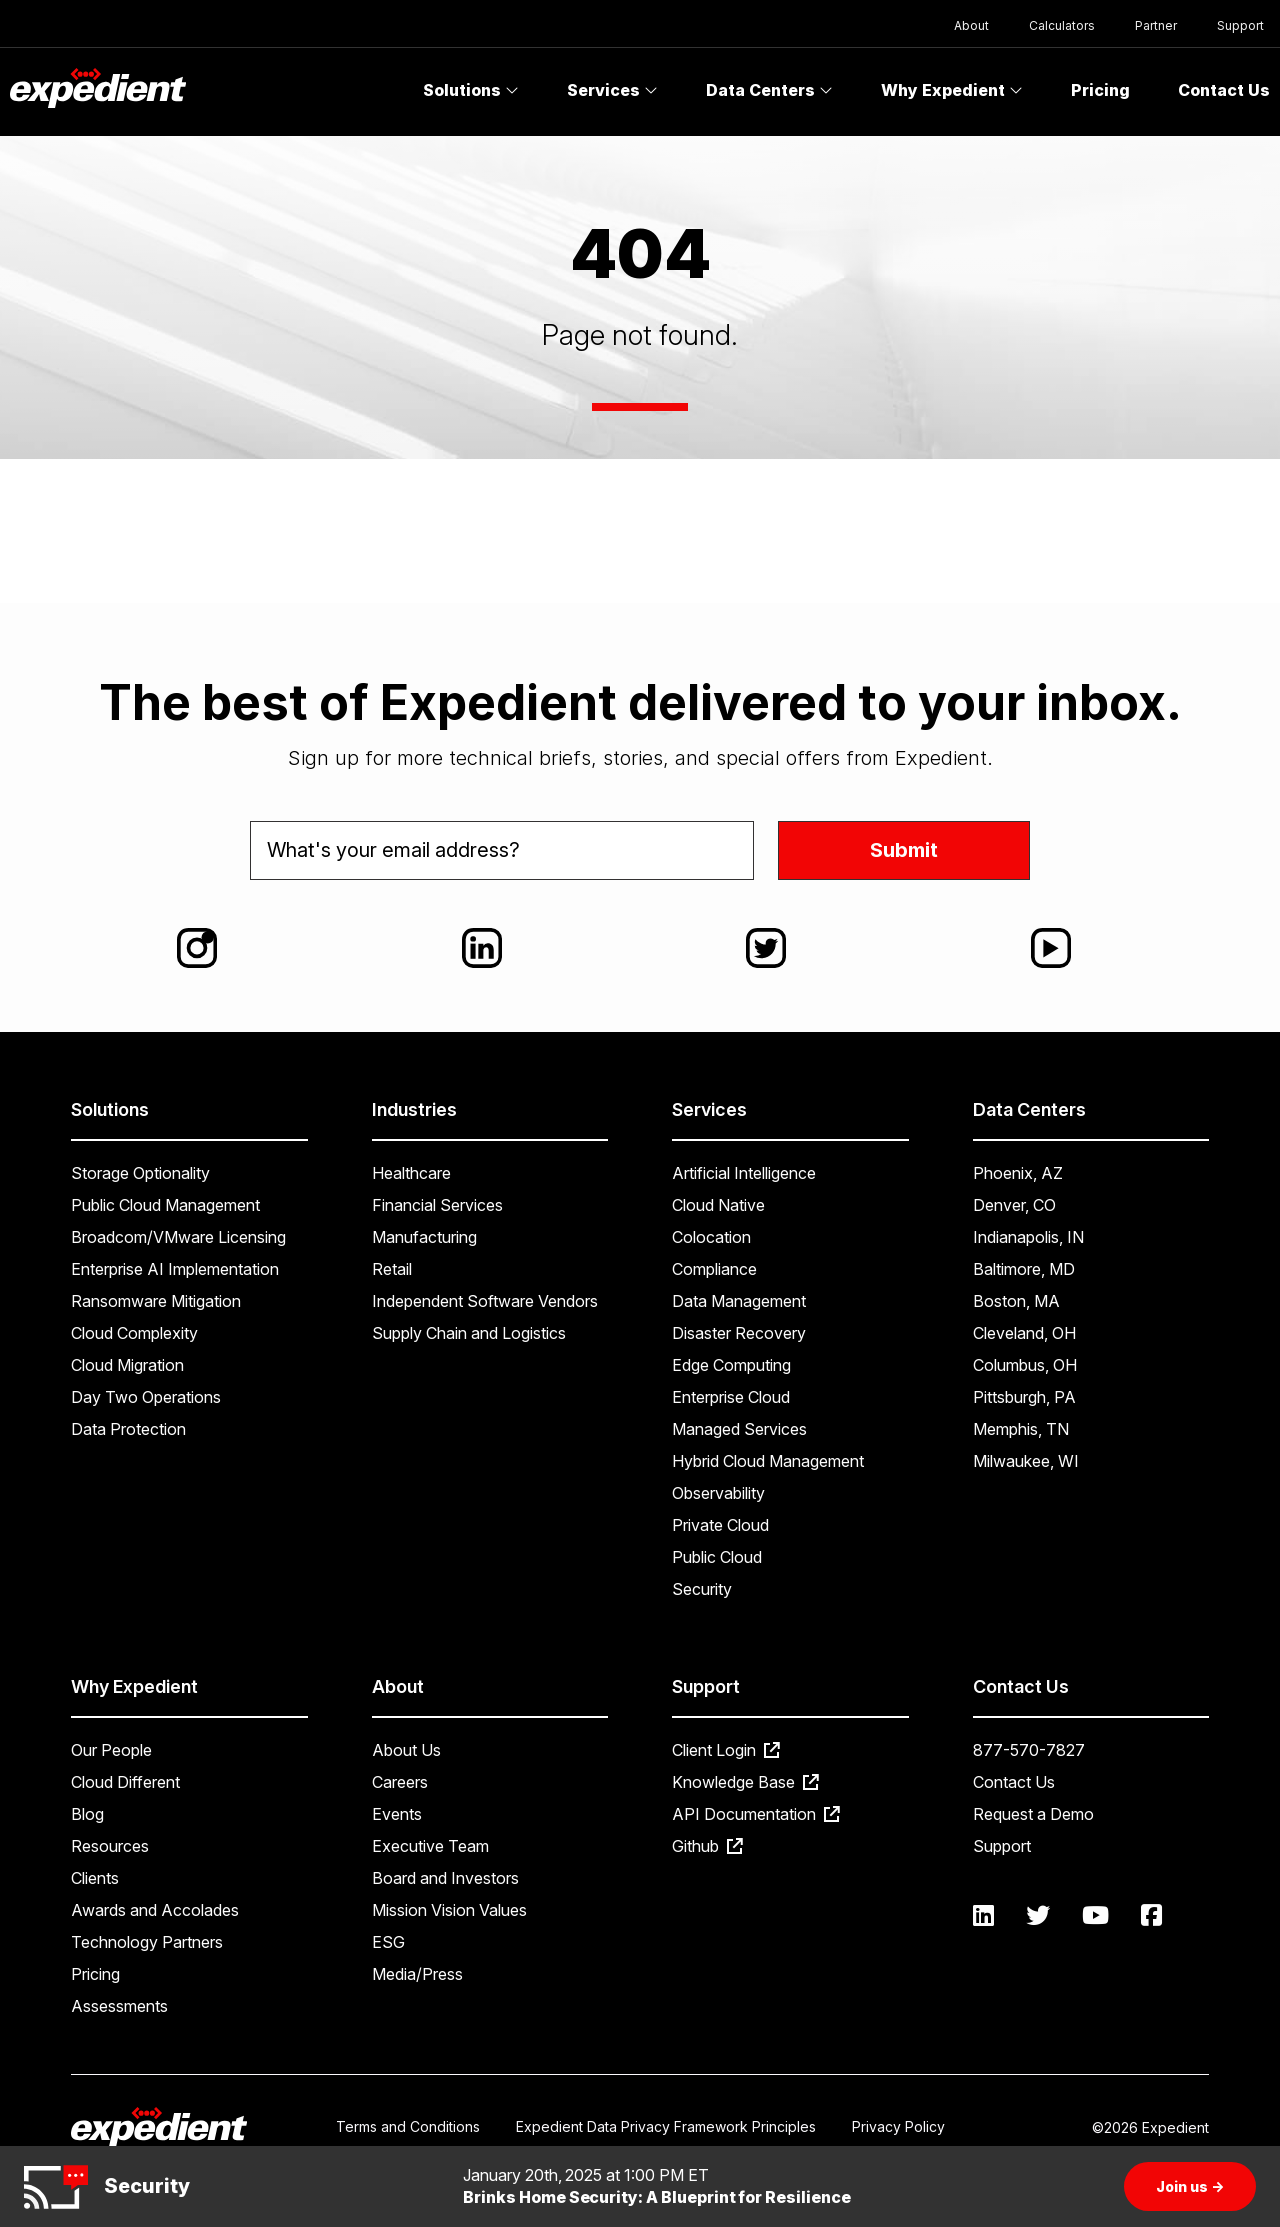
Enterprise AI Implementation (175, 1269)
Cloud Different (125, 1782)
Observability (718, 1493)
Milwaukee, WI (1026, 1461)
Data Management (739, 1301)
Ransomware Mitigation (156, 1301)
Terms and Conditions (408, 2126)
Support (1240, 25)
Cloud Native (718, 1205)
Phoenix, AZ (1018, 1173)
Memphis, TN (1021, 1429)
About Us (406, 1750)
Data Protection (128, 1429)
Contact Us (1014, 1782)
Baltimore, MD (1024, 1269)
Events (397, 1814)
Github (707, 1846)
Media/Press (417, 1974)
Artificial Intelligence (744, 1173)
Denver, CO (1014, 1205)
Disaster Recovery (739, 1333)
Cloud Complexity (134, 1333)
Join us (1190, 2186)
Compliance (714, 1269)
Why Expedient (952, 90)
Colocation (711, 1237)
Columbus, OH (1025, 1365)
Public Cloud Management (165, 1205)
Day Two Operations (146, 1397)
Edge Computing (731, 1365)
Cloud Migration (127, 1365)
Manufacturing (424, 1237)
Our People (111, 1750)
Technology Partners (147, 1942)
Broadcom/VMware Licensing (178, 1237)
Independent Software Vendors (485, 1301)
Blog (87, 1814)
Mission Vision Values (449, 1910)
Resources (110, 1846)
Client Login (726, 1750)
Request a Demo (1033, 1814)
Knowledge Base (745, 1782)
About (971, 25)
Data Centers (769, 90)
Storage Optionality (140, 1173)
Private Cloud (720, 1525)
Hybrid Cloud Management (768, 1461)
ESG (388, 1942)
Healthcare (411, 1173)
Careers (400, 1782)
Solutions (471, 90)
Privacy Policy (898, 2126)
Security (702, 1589)
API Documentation (756, 1814)
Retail (392, 1269)
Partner (1156, 25)
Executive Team (430, 1846)
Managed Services (739, 1429)
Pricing (1100, 90)
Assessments (119, 2006)
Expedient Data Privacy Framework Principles (666, 2126)
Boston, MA (1016, 1301)
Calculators (1062, 25)
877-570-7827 (1029, 1750)
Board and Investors (445, 1878)
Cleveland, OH (1024, 1333)
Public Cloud (717, 1557)
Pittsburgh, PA (1024, 1397)
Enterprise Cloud (731, 1397)
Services (612, 90)
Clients (95, 1878)
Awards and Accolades (155, 1910)
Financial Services (437, 1205)
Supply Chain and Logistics (469, 1333)
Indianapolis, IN (1028, 1237)
